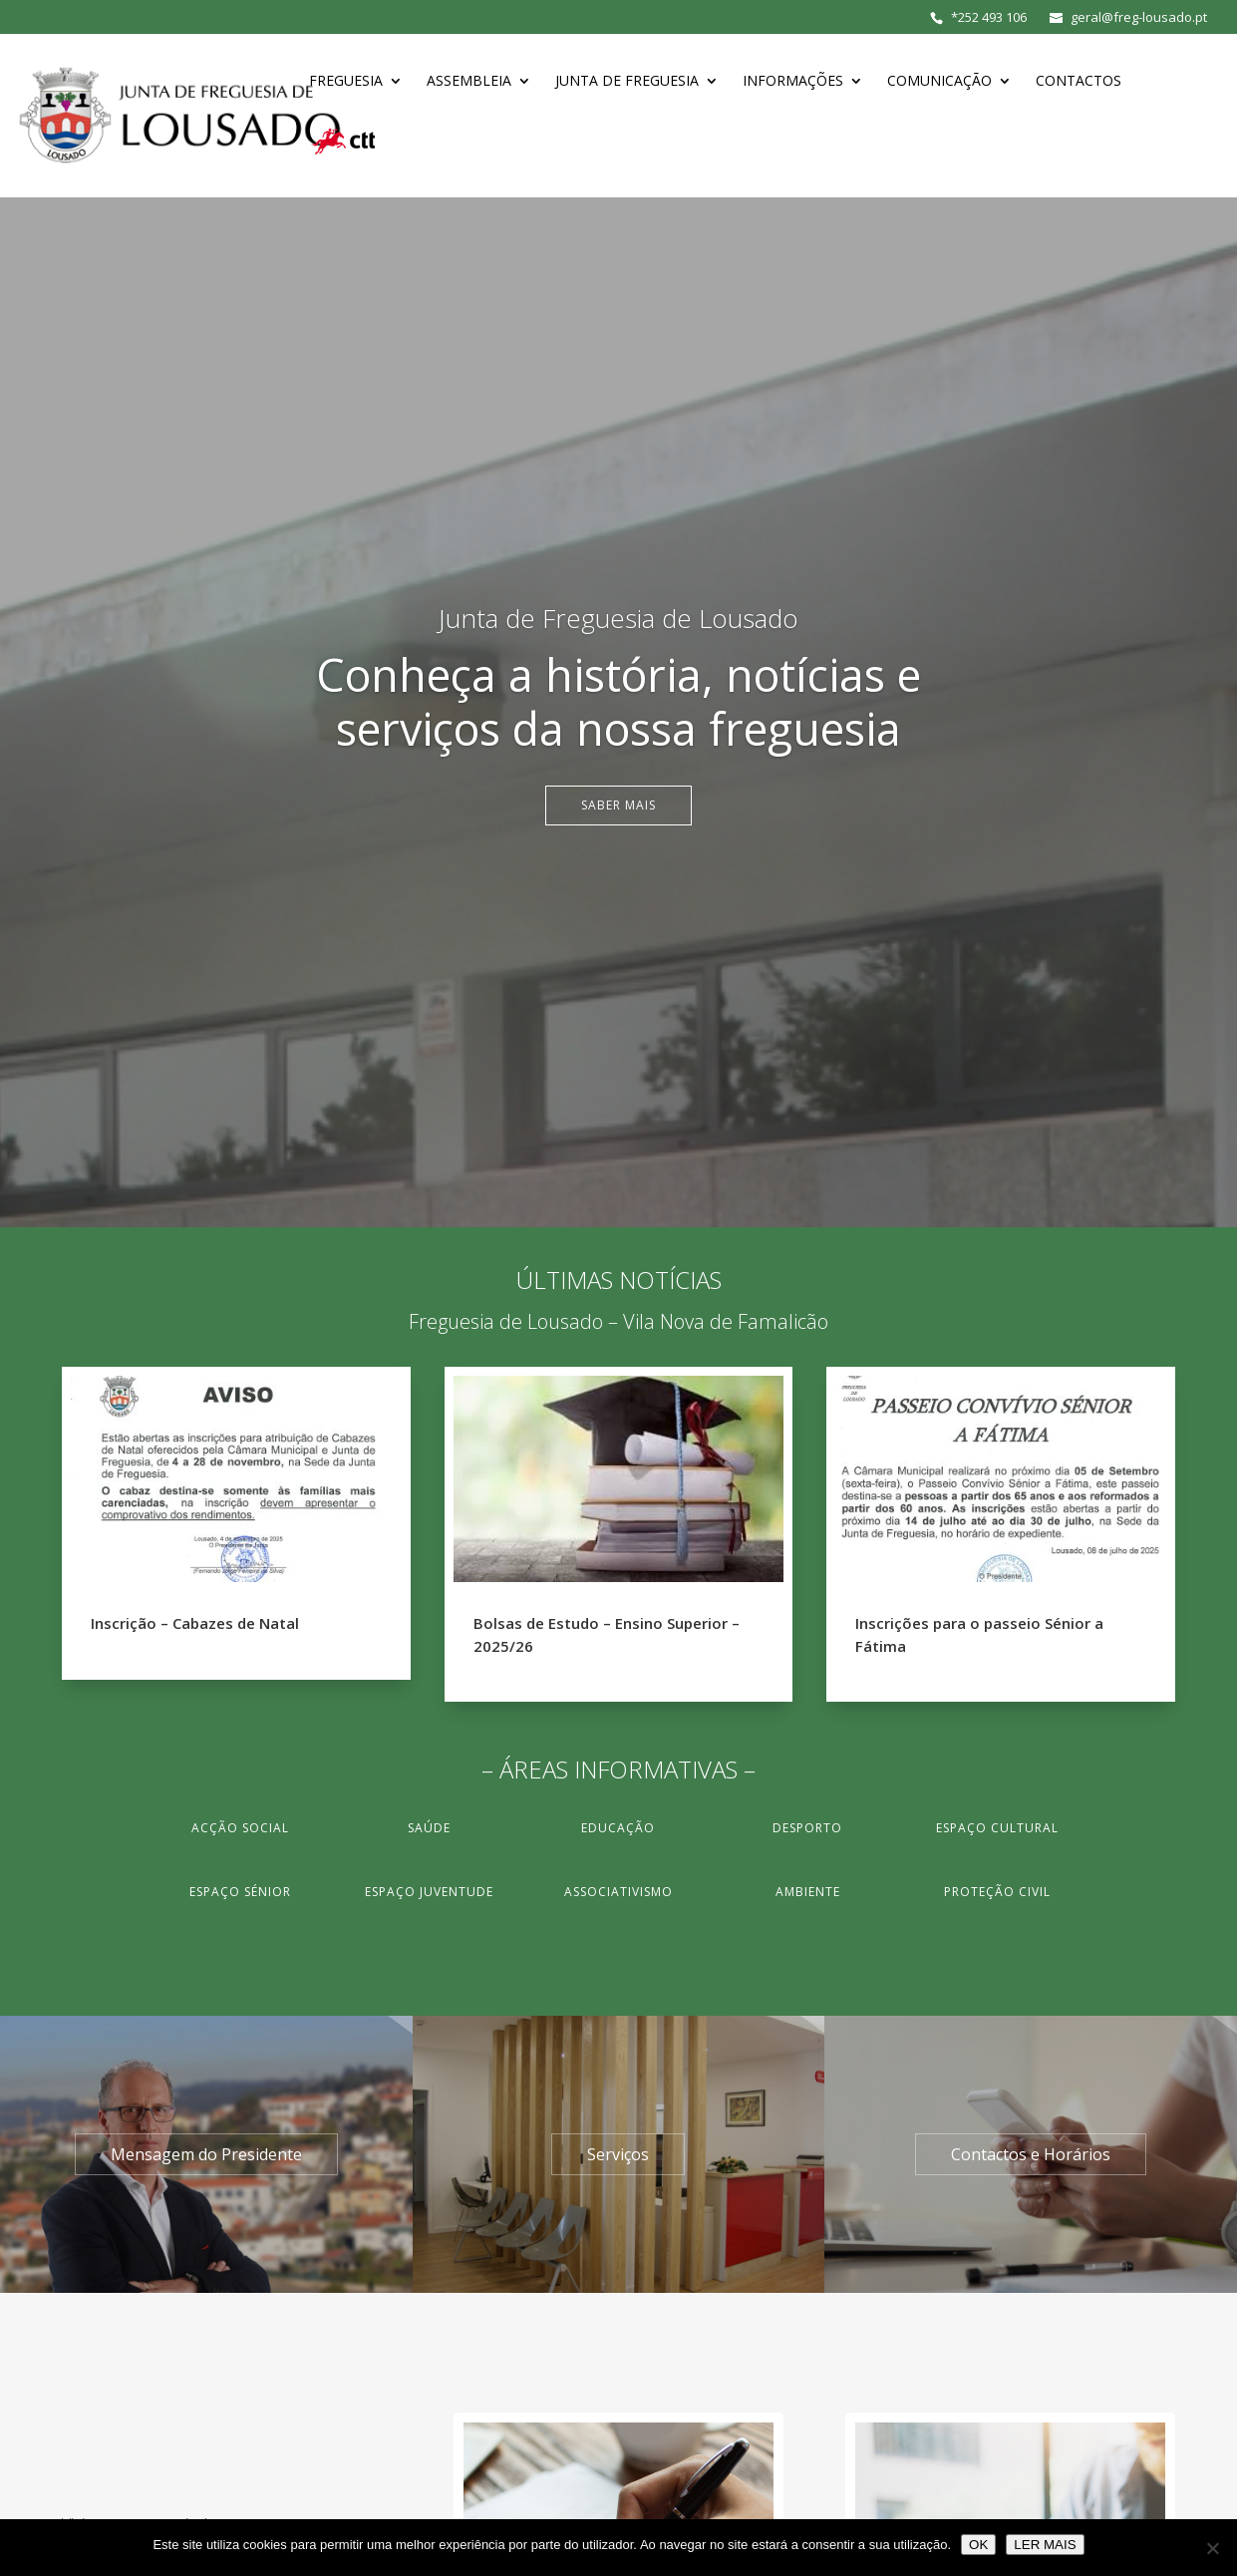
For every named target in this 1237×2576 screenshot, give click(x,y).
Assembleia (469, 82)
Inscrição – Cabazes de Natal (195, 1623)
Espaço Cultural (997, 1827)
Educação (618, 1827)
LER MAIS (1045, 2544)
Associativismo (618, 1891)
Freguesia (346, 82)
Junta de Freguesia (627, 82)
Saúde (429, 1827)
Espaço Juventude (429, 1891)
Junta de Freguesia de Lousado (618, 618)
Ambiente (807, 1891)
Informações (793, 82)
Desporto (807, 1827)
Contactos (1078, 82)
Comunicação (939, 82)
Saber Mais (618, 805)
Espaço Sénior (240, 1891)
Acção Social (240, 1827)
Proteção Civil (997, 1891)
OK (978, 2544)
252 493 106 (992, 17)
